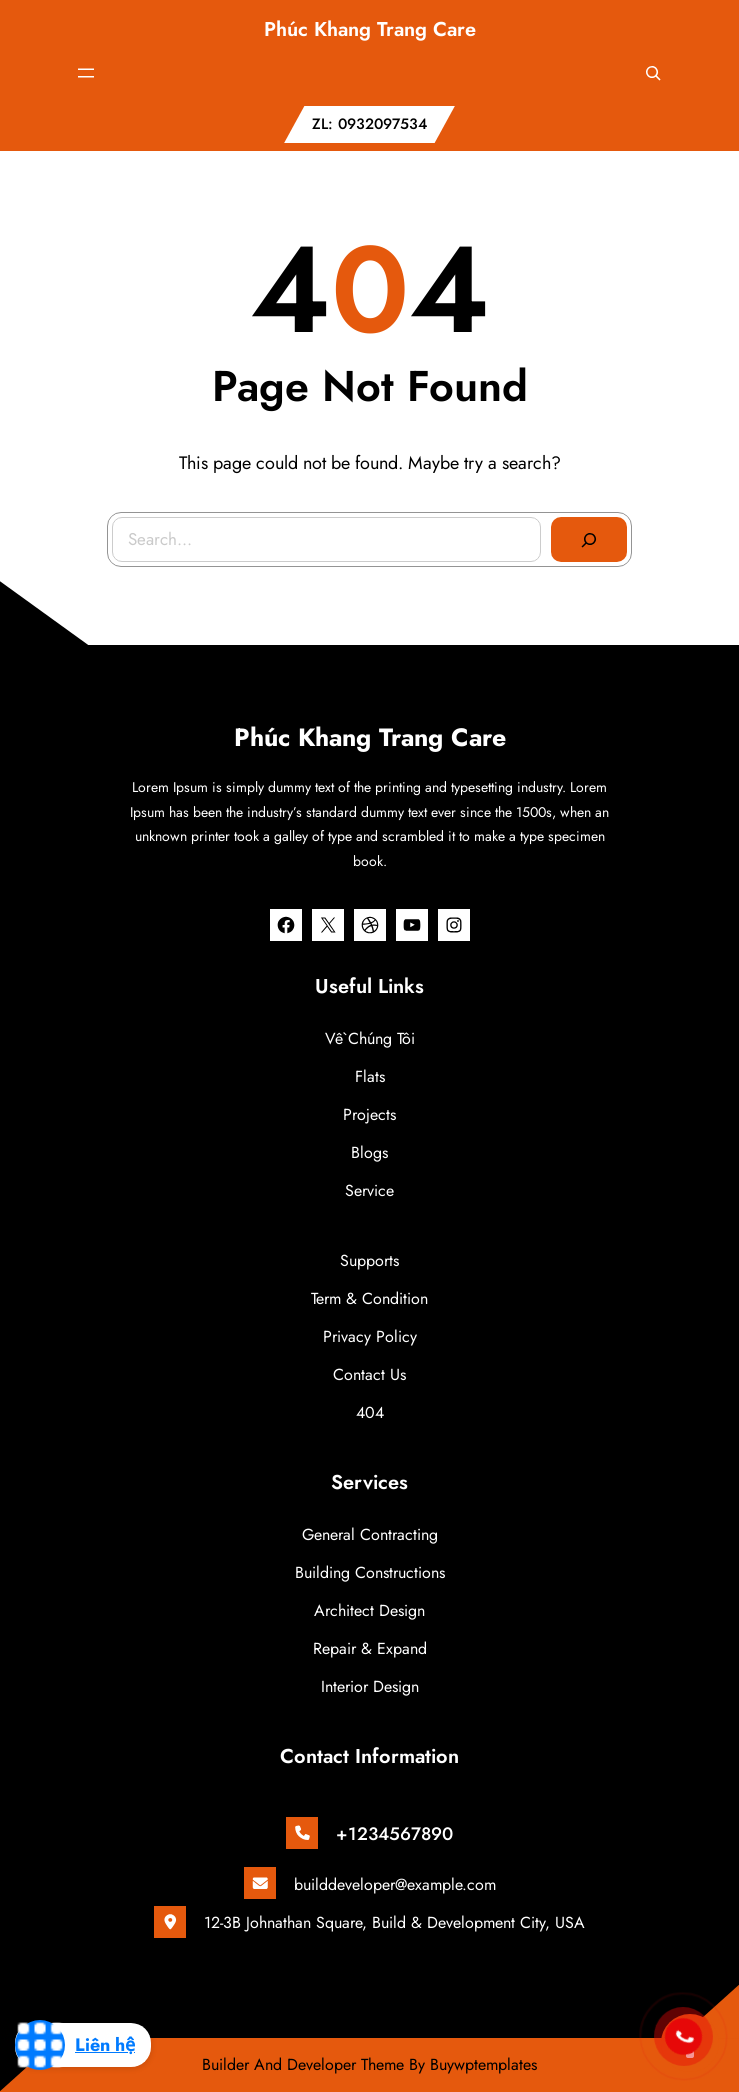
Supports (369, 1260)
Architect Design (369, 1610)
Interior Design (370, 1686)
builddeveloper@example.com (395, 1884)
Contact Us (369, 1374)
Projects (369, 1114)
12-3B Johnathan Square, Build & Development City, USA (394, 1922)
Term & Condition (369, 1298)
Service (369, 1190)
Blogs (369, 1152)
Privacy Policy (370, 1336)
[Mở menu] (86, 73)
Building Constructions (370, 1572)
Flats (370, 1076)
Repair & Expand (370, 1648)
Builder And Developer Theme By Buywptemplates (369, 2064)
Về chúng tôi (370, 1038)
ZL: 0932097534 (369, 124)
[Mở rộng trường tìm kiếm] (653, 73)
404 (370, 1412)
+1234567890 (394, 1834)
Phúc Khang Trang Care (370, 29)
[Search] (588, 538)
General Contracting (370, 1534)
